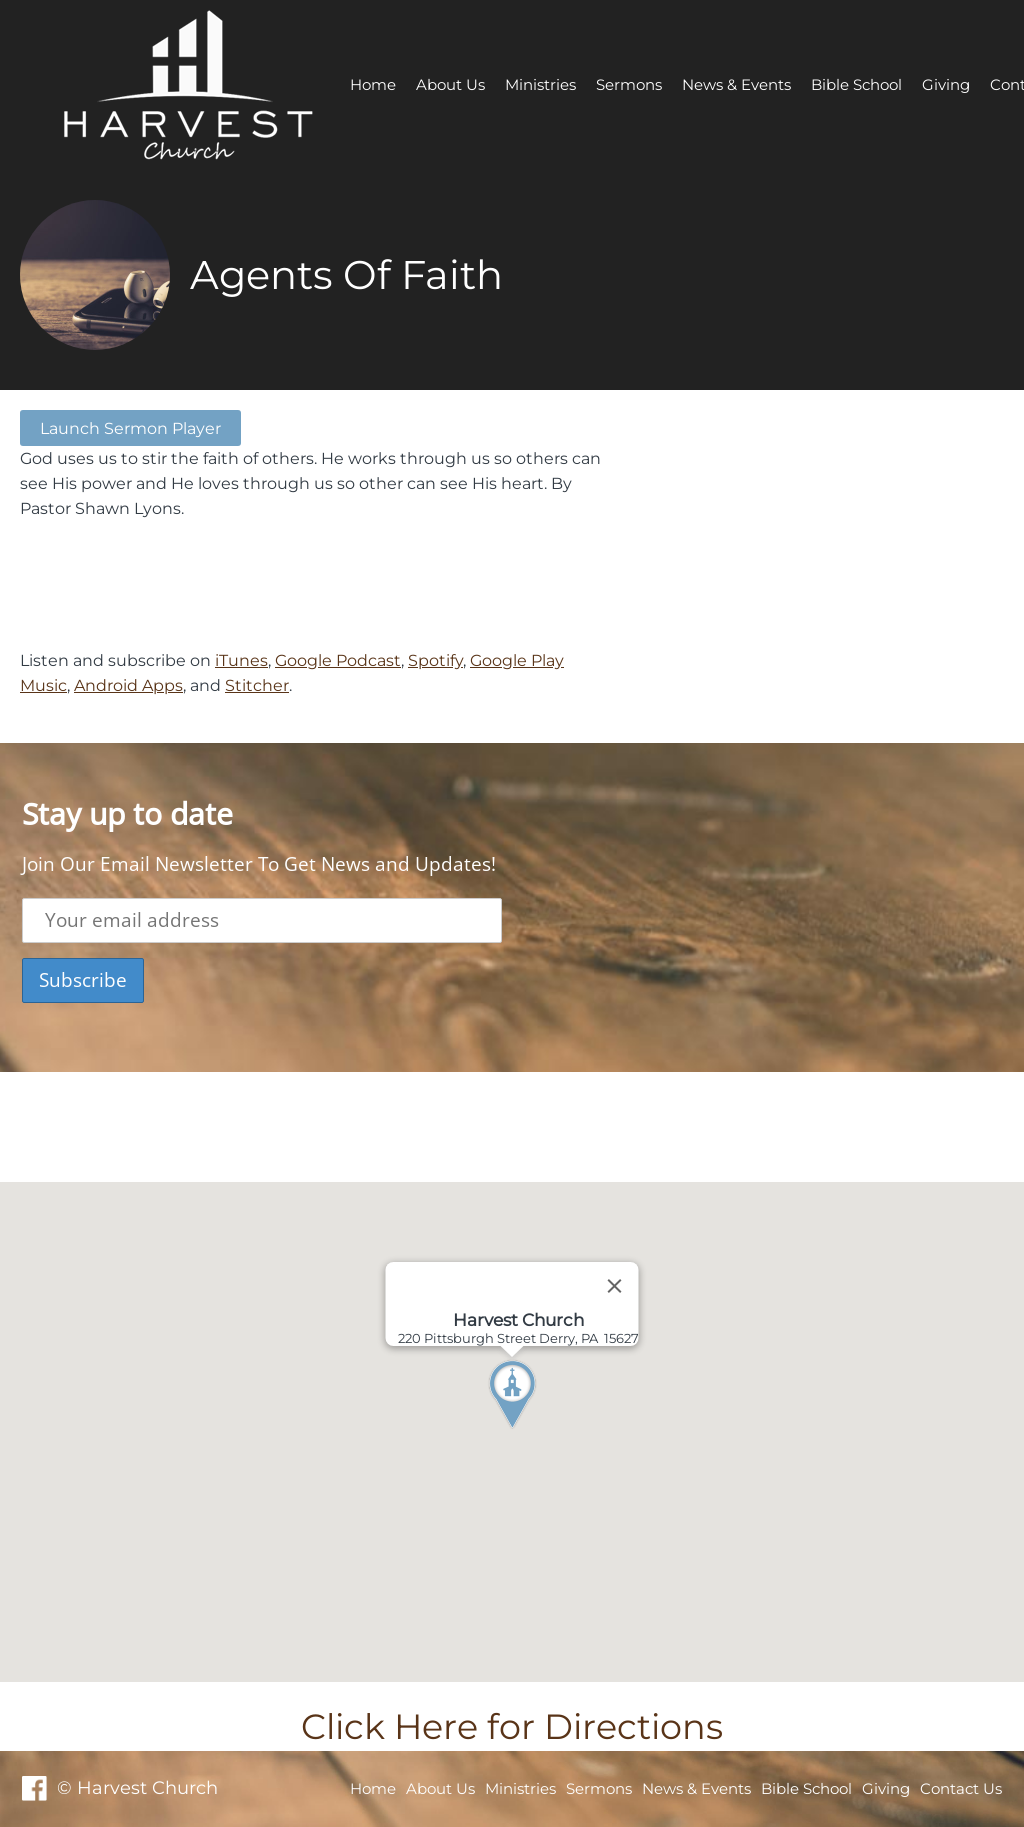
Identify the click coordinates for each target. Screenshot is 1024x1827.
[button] (549, 1432)
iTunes (241, 660)
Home (373, 84)
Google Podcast (338, 660)
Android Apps (128, 685)
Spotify (435, 660)
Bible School (856, 84)
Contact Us (961, 1788)
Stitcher (257, 685)
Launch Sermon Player (130, 428)
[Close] (615, 1286)
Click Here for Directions (512, 1726)
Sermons (629, 84)
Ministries (540, 84)
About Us (450, 84)
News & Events (736, 84)
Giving (946, 84)
